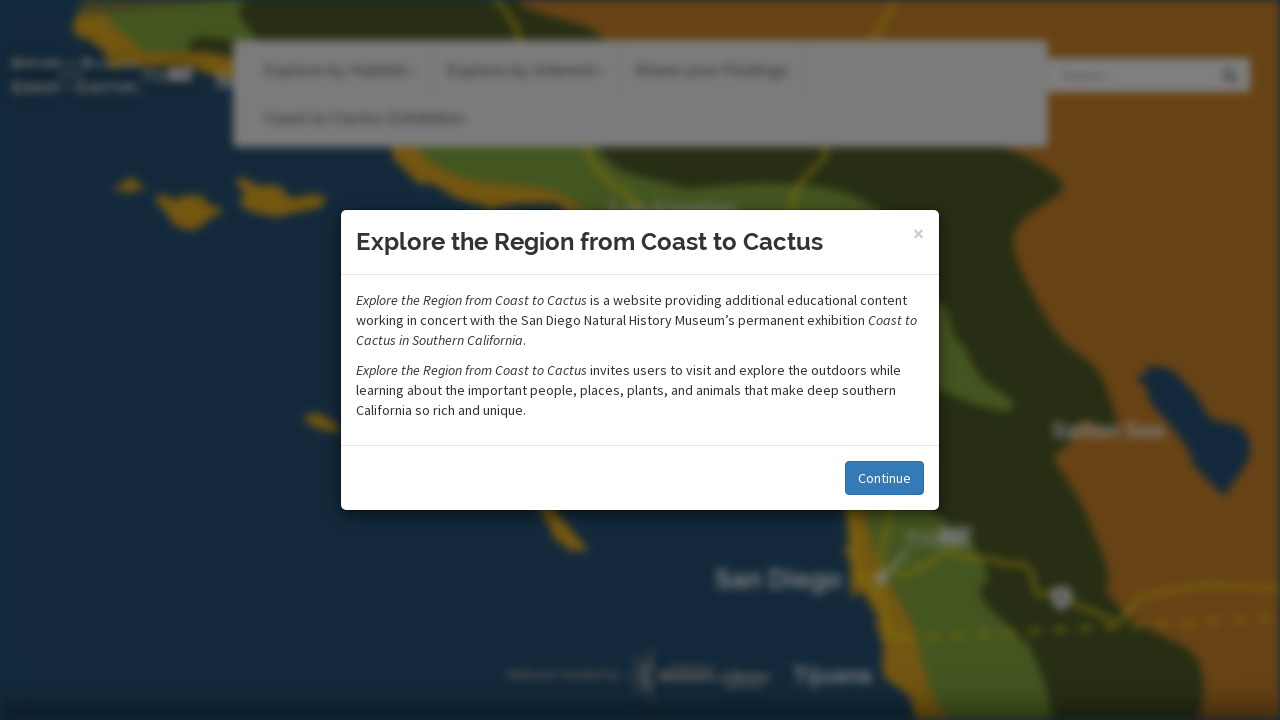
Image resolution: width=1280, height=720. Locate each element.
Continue (884, 478)
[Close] (918, 233)
